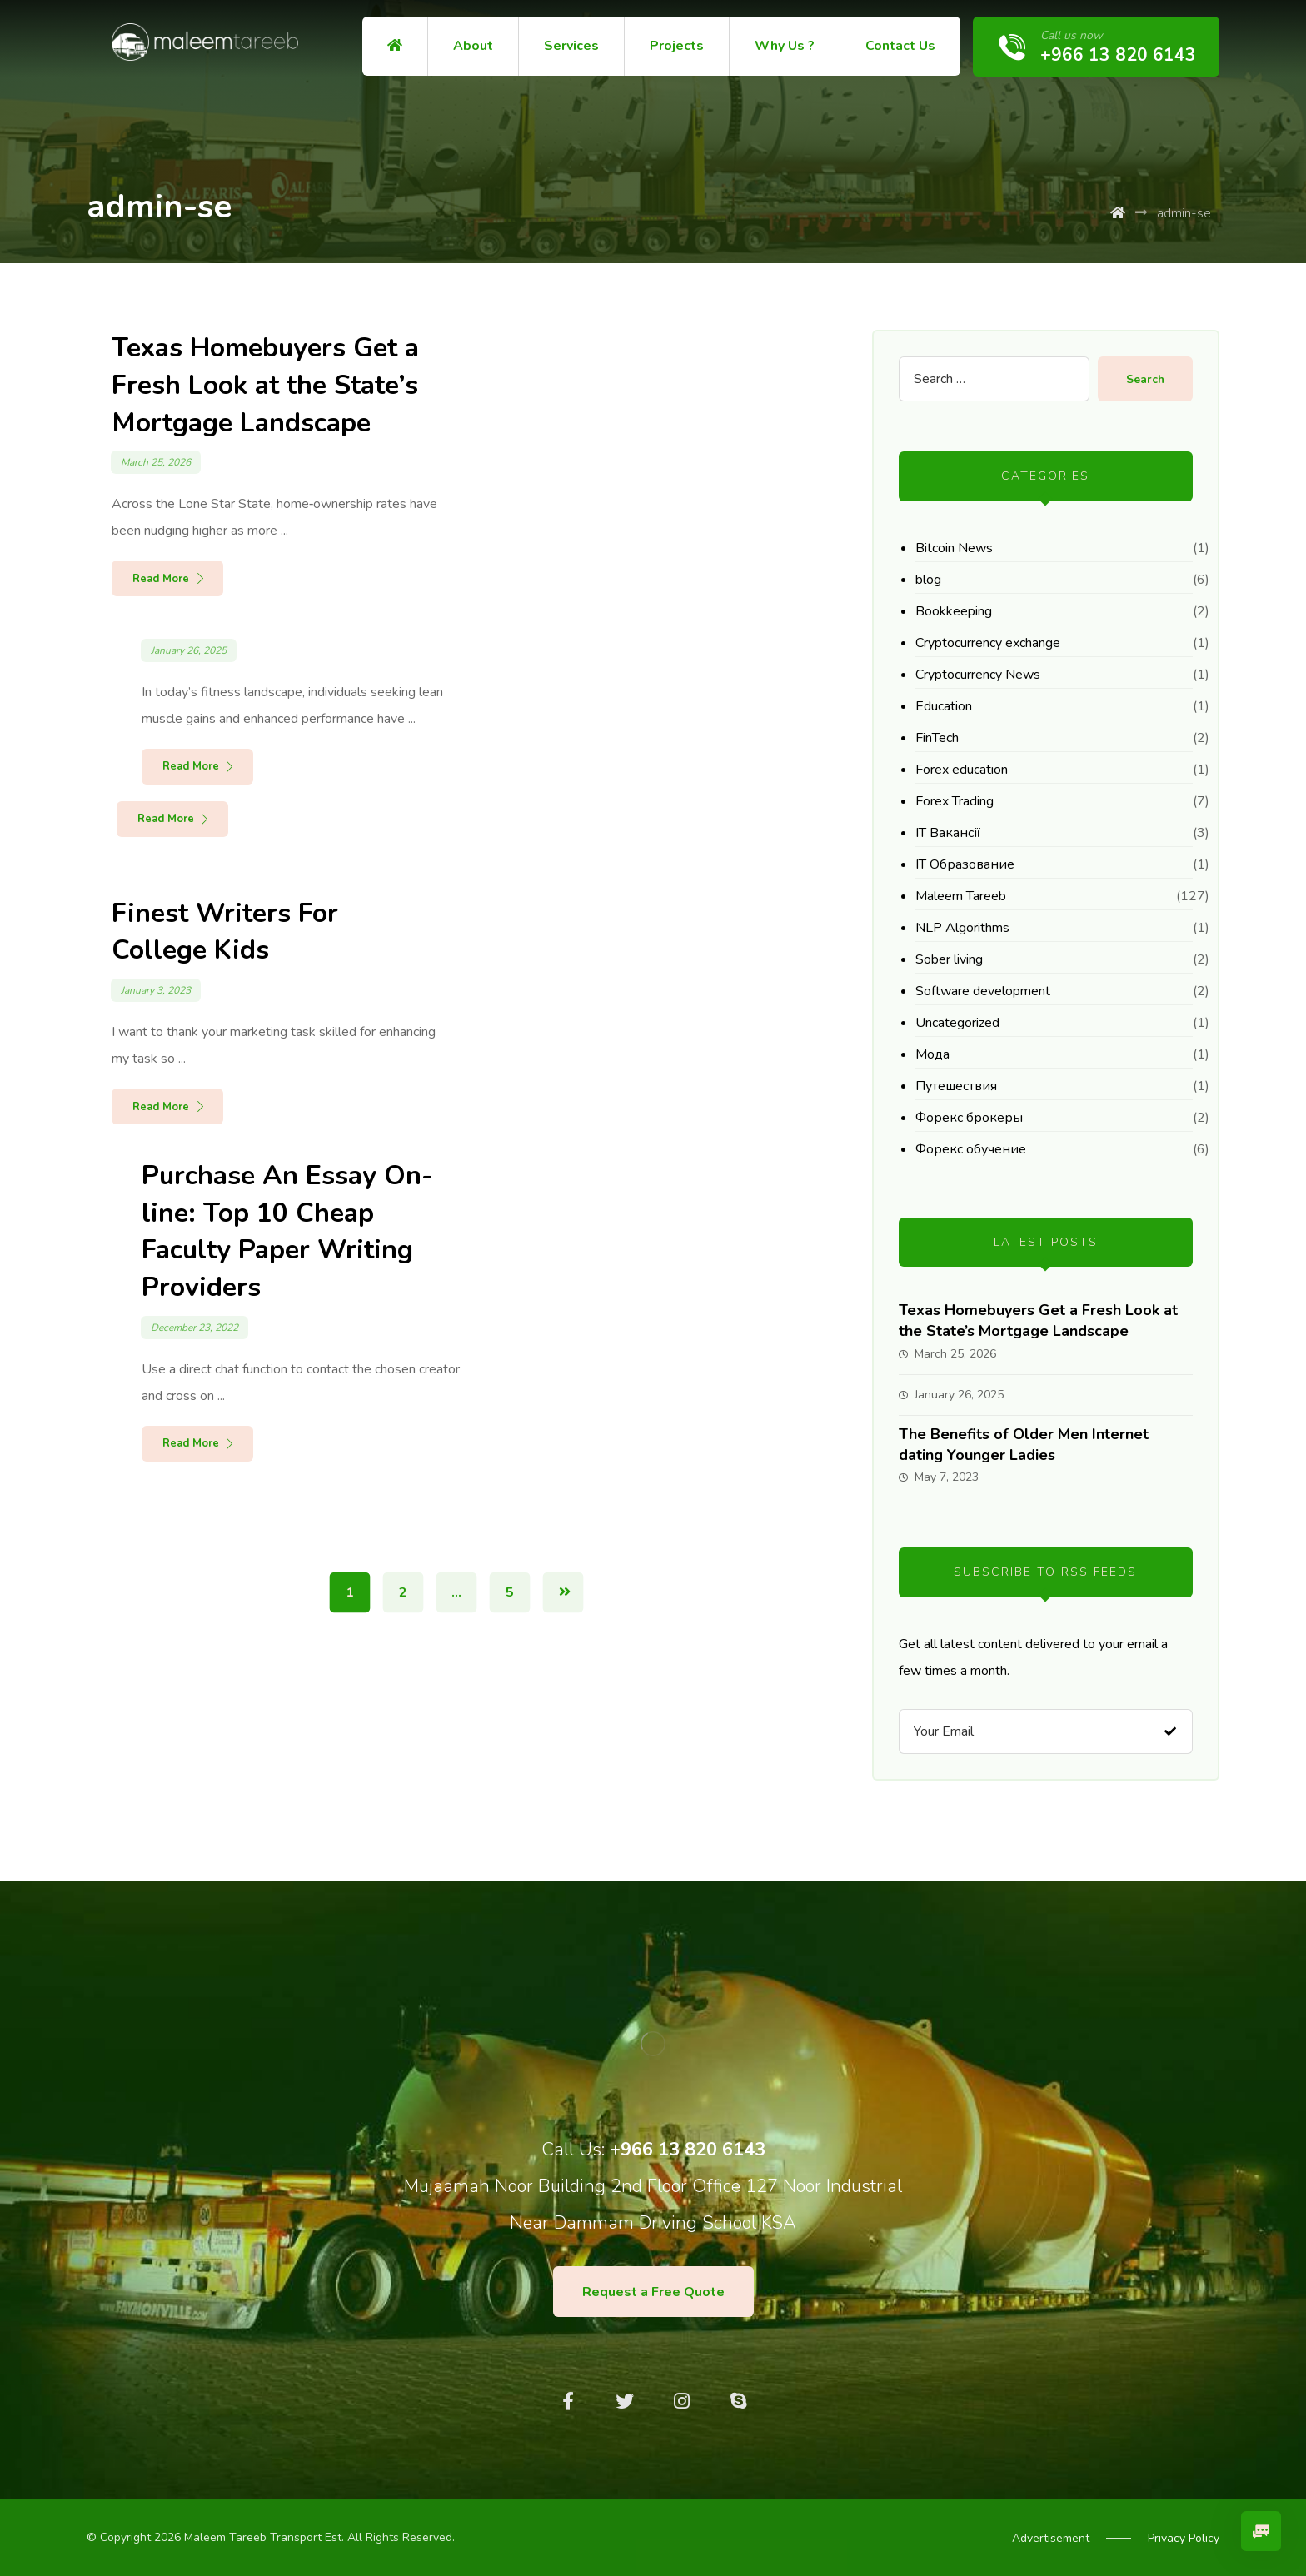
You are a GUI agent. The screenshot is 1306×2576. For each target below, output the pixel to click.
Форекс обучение (970, 1149)
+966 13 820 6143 (687, 2149)
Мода (932, 1054)
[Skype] (738, 2401)
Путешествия (956, 1086)
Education (943, 706)
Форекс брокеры (969, 1118)
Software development (982, 991)
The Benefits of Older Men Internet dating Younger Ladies (1024, 1444)
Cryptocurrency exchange (987, 643)
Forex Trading (954, 801)
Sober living (949, 959)
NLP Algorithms (962, 928)
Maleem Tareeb (960, 896)
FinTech (937, 738)
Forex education (961, 769)
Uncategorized (957, 1023)
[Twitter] (625, 2401)
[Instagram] (681, 2401)
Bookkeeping (953, 611)
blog (928, 580)
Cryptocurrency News (977, 674)
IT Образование (964, 864)
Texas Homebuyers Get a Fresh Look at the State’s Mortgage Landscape (1038, 1320)
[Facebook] (568, 2401)
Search (1144, 379)
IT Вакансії (947, 833)
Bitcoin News (954, 548)
